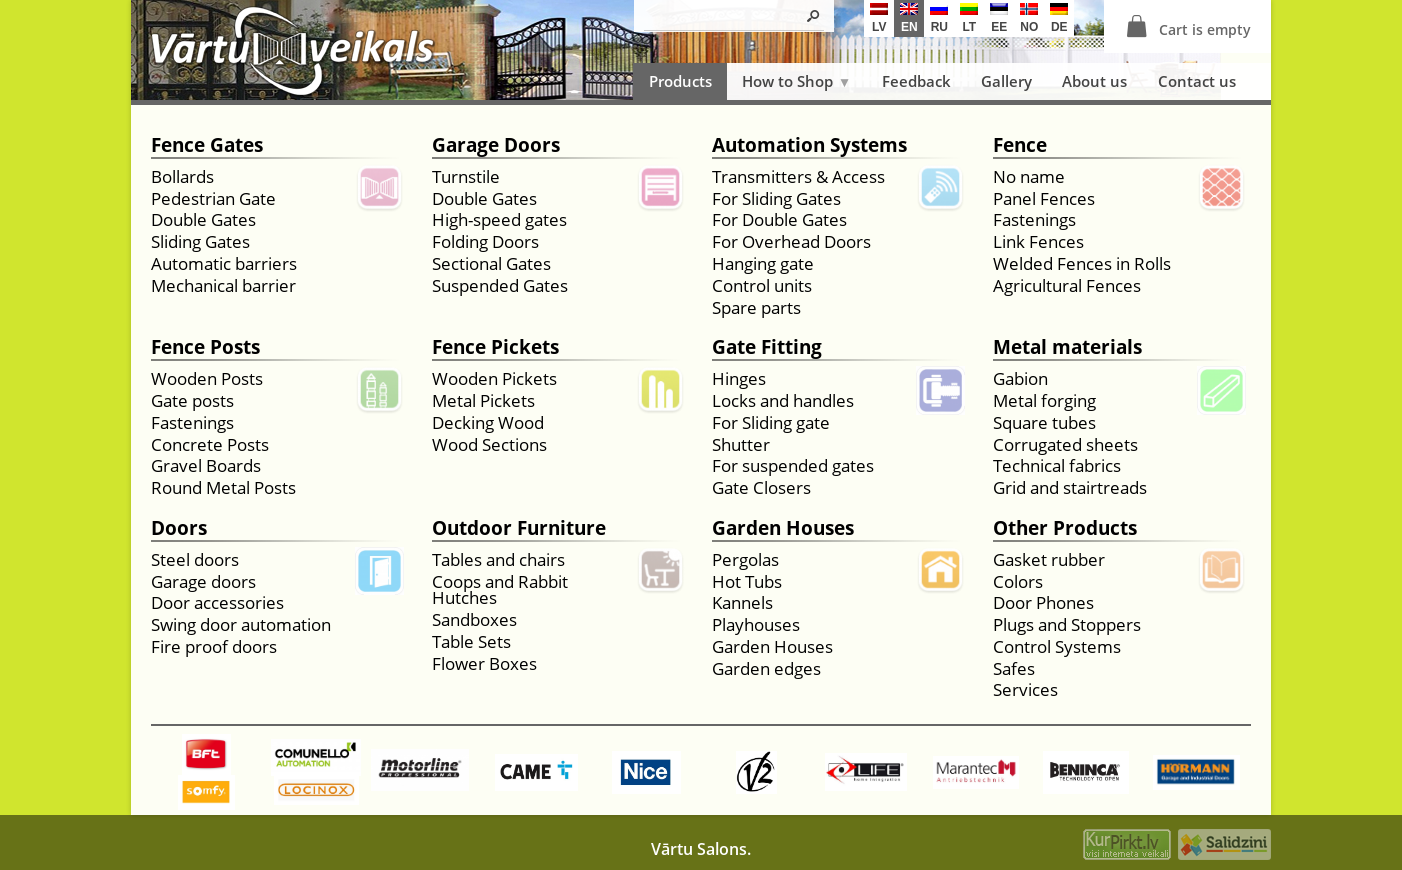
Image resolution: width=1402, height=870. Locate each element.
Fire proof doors (214, 647)
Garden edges (766, 669)
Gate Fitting (767, 348)
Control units (762, 286)
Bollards (182, 177)
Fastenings (1034, 220)
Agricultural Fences (1067, 286)
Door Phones (1043, 603)
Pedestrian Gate (213, 199)
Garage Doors (496, 146)
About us (1094, 81)
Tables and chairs (498, 560)
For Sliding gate (771, 423)
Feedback (916, 81)
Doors (179, 529)
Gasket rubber (1049, 560)
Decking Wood (488, 423)
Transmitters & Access (798, 177)
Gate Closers (761, 488)
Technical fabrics (1057, 466)
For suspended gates (793, 466)
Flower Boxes (484, 664)
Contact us (1197, 81)
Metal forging (1044, 401)
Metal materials (1067, 348)
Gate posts (192, 401)
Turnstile (466, 177)
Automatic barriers (224, 264)
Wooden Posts (207, 379)
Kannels (742, 603)
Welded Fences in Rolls (1082, 264)
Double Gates (203, 220)
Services (1025, 690)
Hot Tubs (747, 582)
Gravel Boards (206, 466)
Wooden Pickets (494, 379)
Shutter (741, 445)
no (1029, 18)
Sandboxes (474, 620)
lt (969, 18)
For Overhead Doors (791, 242)
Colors (1018, 582)
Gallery (1006, 81)
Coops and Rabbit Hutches (500, 591)
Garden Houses (783, 529)
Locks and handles (783, 401)
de (1059, 18)
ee (999, 18)
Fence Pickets (495, 348)
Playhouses (756, 625)
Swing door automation (241, 625)
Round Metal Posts (223, 488)
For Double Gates (779, 220)
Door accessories (217, 603)
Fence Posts (205, 348)
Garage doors (203, 582)
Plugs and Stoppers (1067, 625)
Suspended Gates (500, 286)
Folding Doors (485, 242)
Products (680, 81)
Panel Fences (1044, 199)
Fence (1020, 146)
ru (939, 18)
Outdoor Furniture (519, 529)
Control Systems (1057, 647)
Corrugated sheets (1065, 445)
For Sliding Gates (776, 199)
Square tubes (1044, 423)
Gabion (1020, 379)
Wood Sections (489, 445)
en (909, 18)
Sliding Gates (200, 242)
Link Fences (1038, 242)
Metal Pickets (483, 401)
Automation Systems (809, 146)
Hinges (739, 379)
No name (1029, 177)
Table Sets (471, 642)
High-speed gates (499, 220)
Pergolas (745, 560)
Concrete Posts (210, 445)
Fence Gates (207, 146)
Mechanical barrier (223, 286)
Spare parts (756, 308)
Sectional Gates (491, 264)
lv (879, 18)
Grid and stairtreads (1070, 488)
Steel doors (195, 560)
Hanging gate (763, 264)
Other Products (1065, 529)
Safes (1014, 669)
